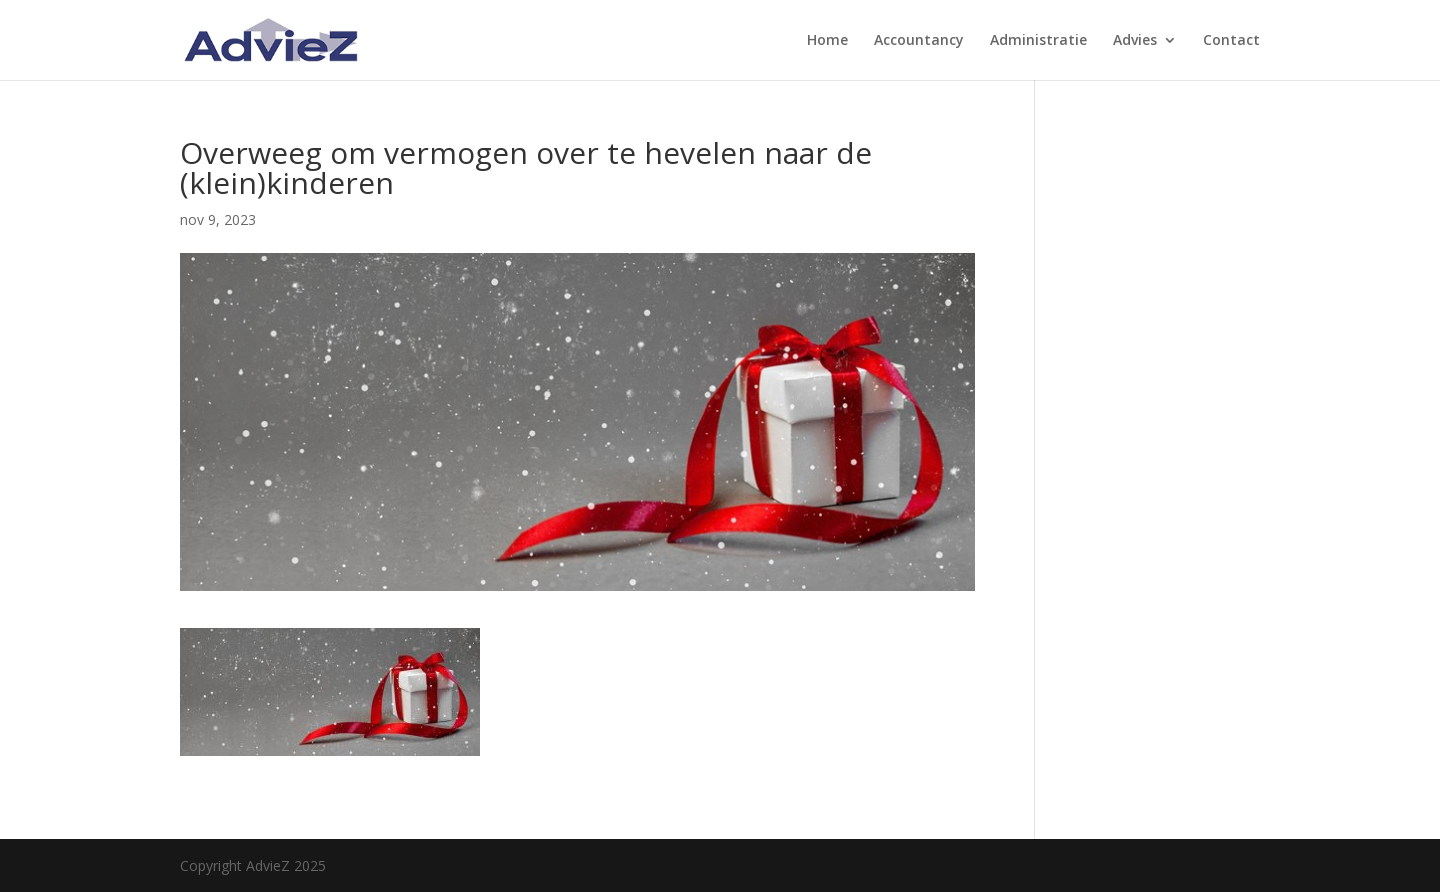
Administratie (1038, 41)
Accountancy (919, 41)
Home (827, 41)
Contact (1231, 41)
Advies (1135, 41)
